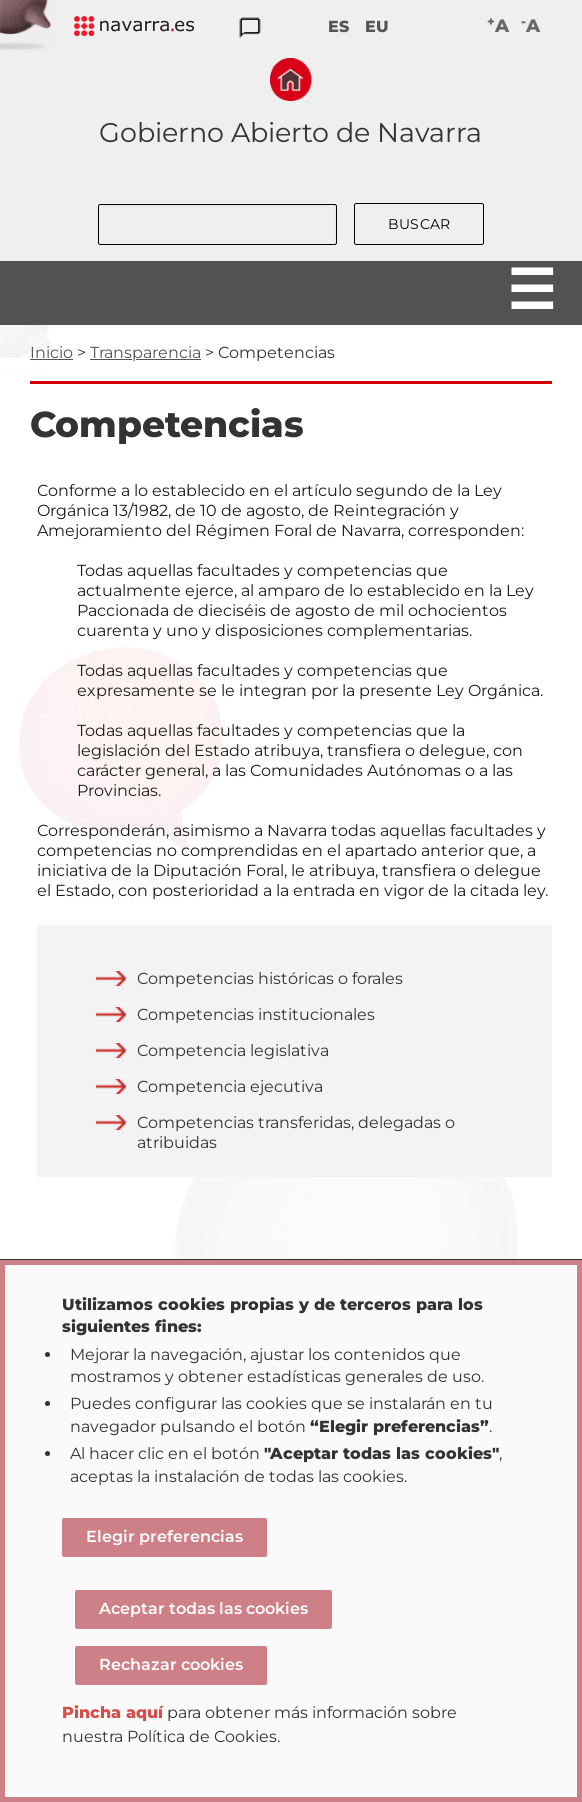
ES (338, 26)
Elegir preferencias (164, 1536)
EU (377, 26)
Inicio (51, 352)
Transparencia (145, 352)
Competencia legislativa (233, 1050)
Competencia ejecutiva (230, 1086)
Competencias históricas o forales (270, 978)
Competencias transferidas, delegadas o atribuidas (296, 1132)
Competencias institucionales (256, 1014)
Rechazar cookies (171, 1664)
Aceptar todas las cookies (203, 1608)
